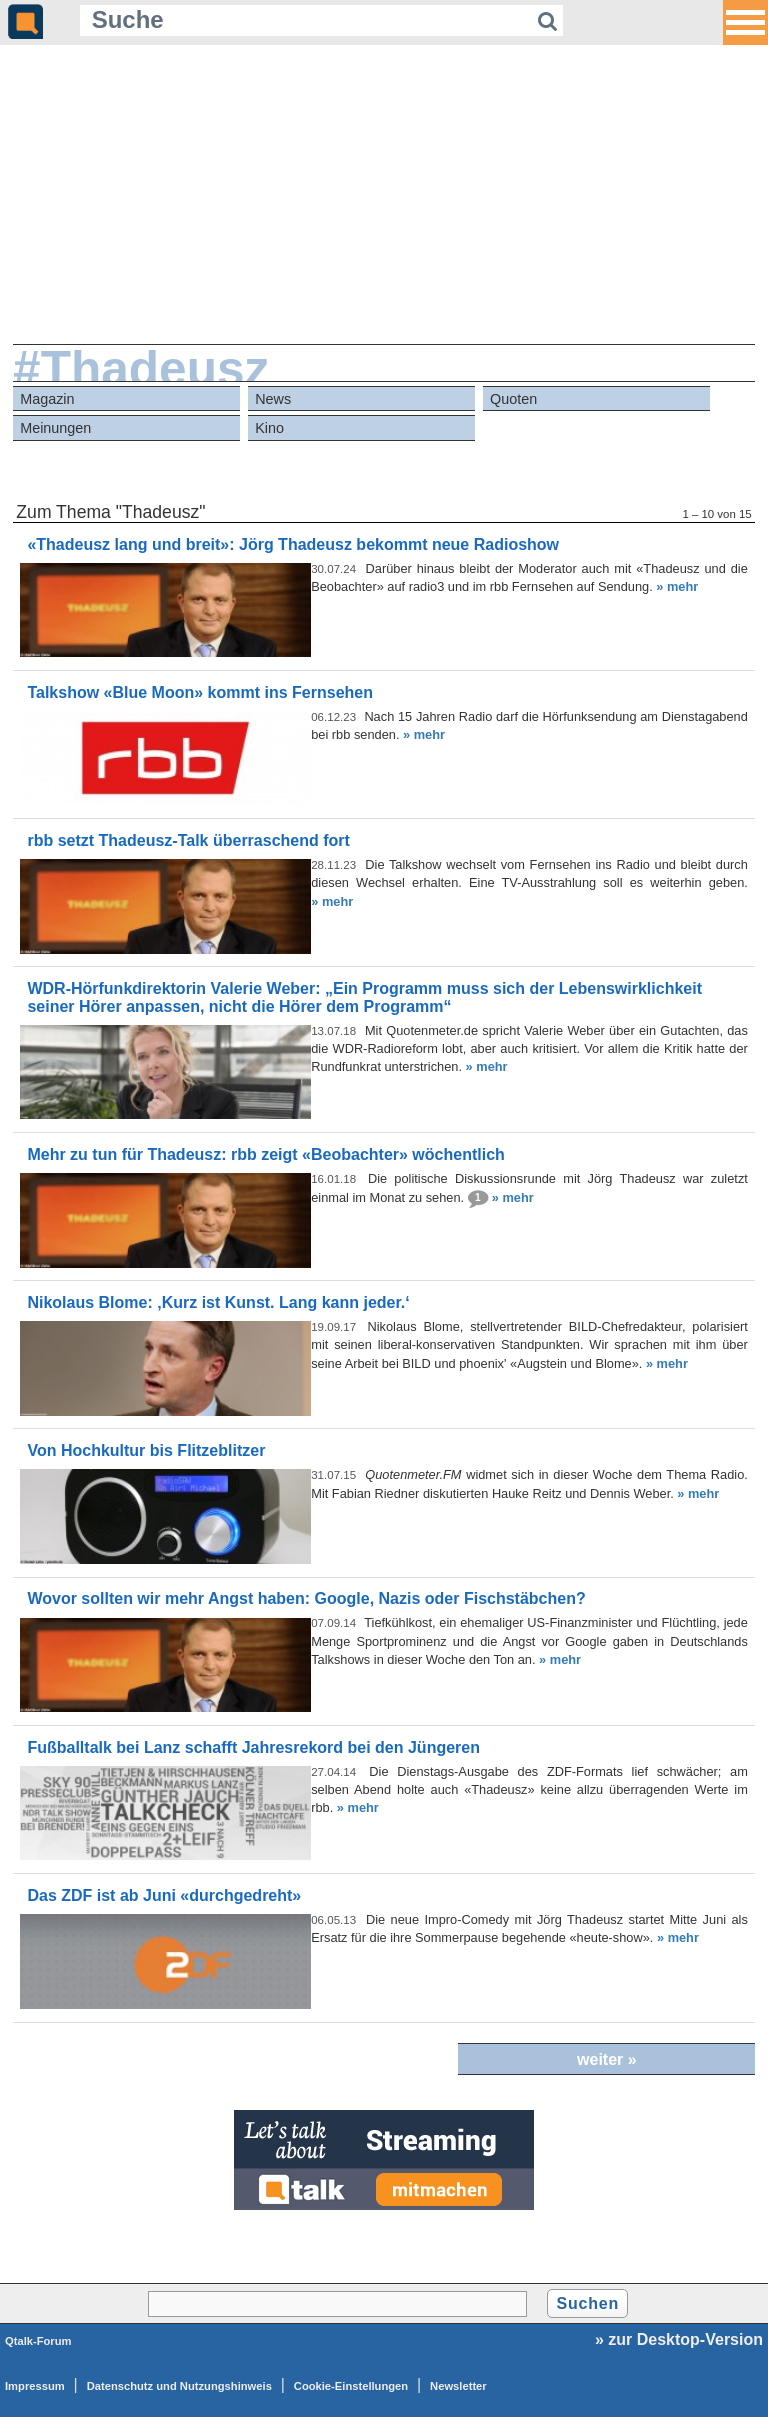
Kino (269, 428)
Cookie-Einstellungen (351, 2386)
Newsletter (458, 2386)
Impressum (35, 2386)
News (273, 399)
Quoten (513, 399)
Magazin (47, 399)
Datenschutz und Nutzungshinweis (179, 2386)
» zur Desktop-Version (679, 2339)
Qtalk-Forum (38, 2341)
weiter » (607, 2059)
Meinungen (55, 428)
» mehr (677, 586)
